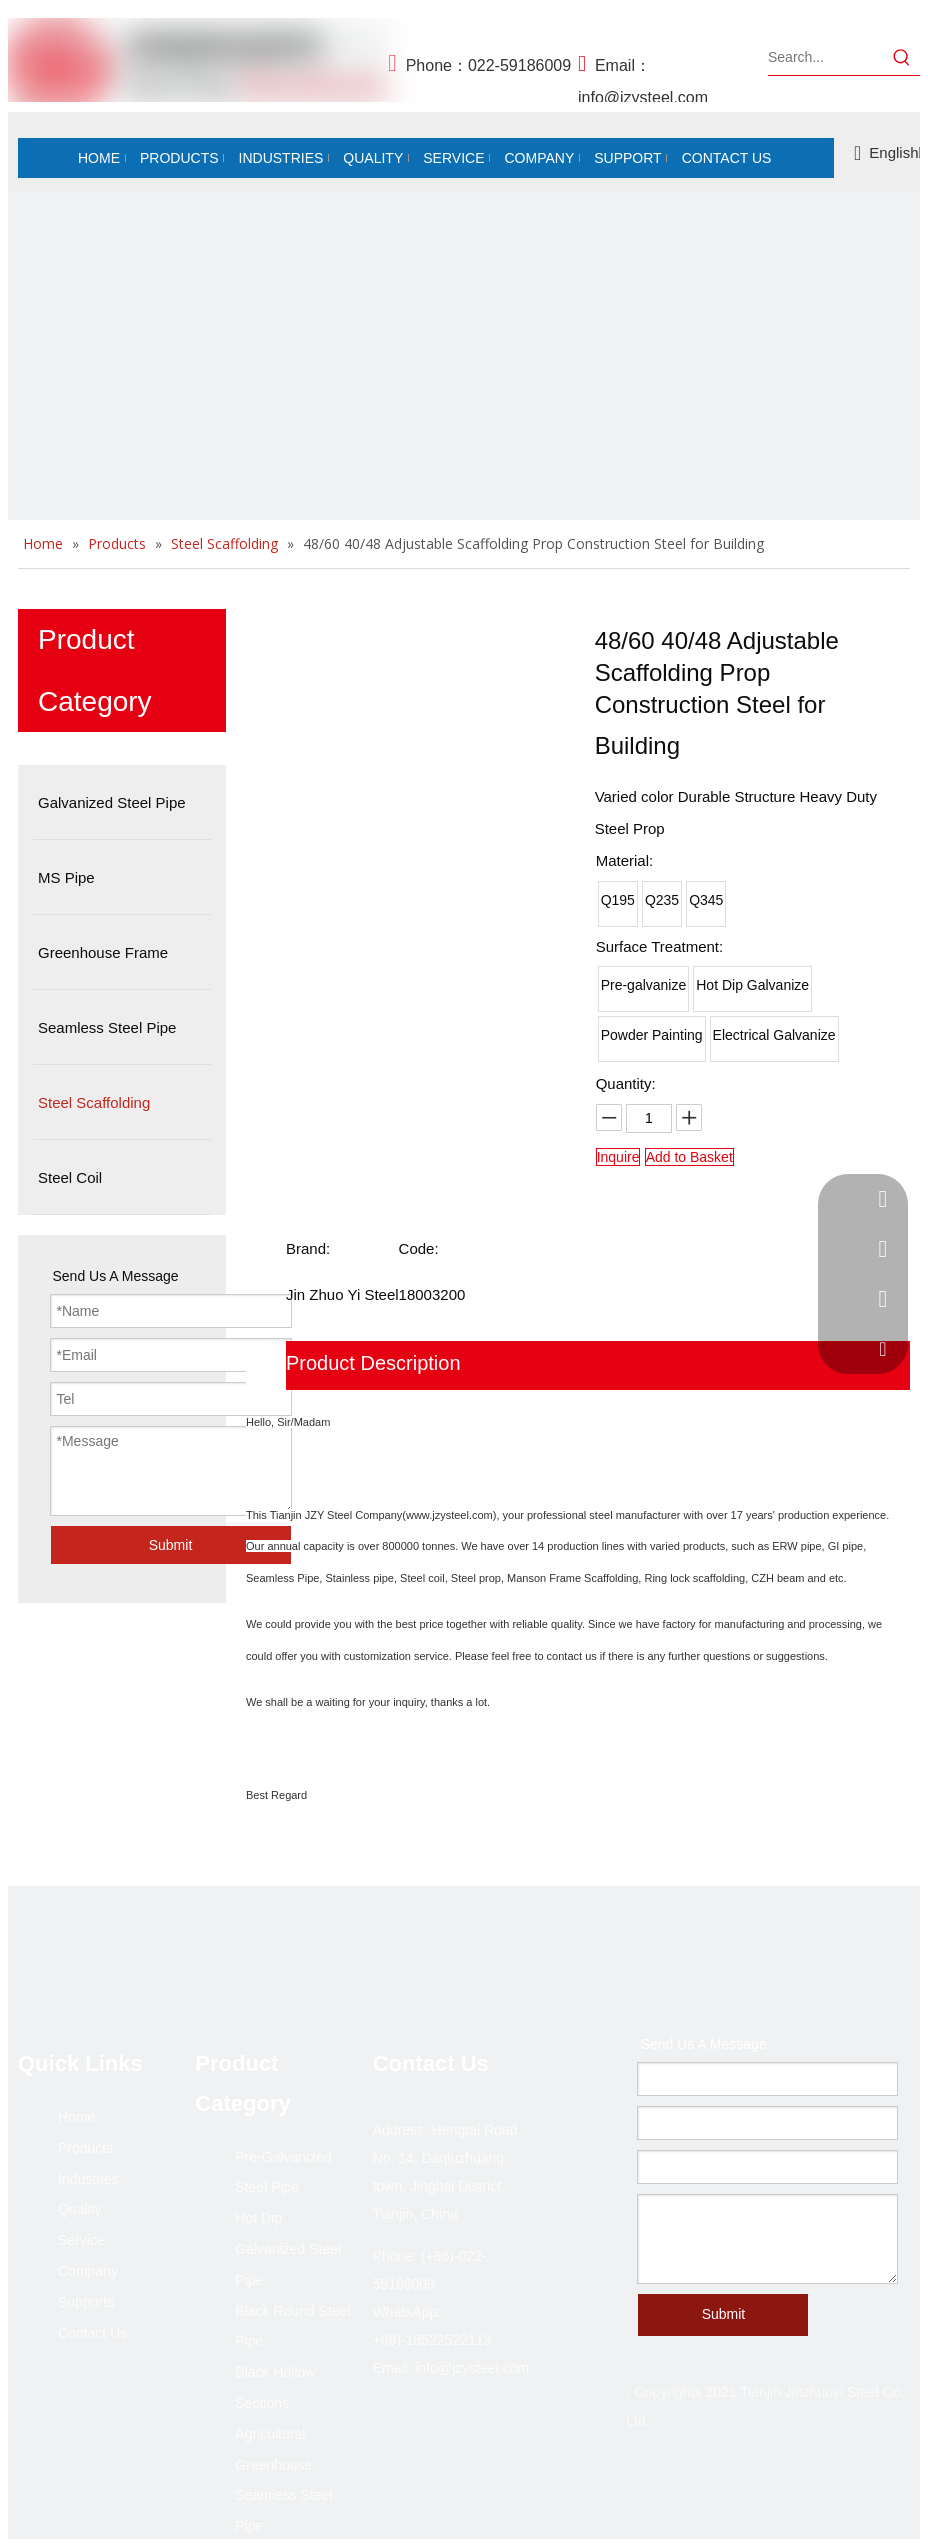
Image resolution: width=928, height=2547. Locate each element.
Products (85, 2148)
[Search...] (826, 57)
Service (81, 2240)
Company (88, 2271)
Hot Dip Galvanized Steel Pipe (288, 2249)
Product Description (373, 1363)
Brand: (308, 1248)
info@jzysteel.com (643, 97)
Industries (88, 2179)
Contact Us (92, 2333)
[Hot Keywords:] (902, 57)
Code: (419, 1248)
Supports (86, 2302)
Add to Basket (689, 1157)
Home (76, 2117)
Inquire (618, 1157)
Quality (80, 2209)
